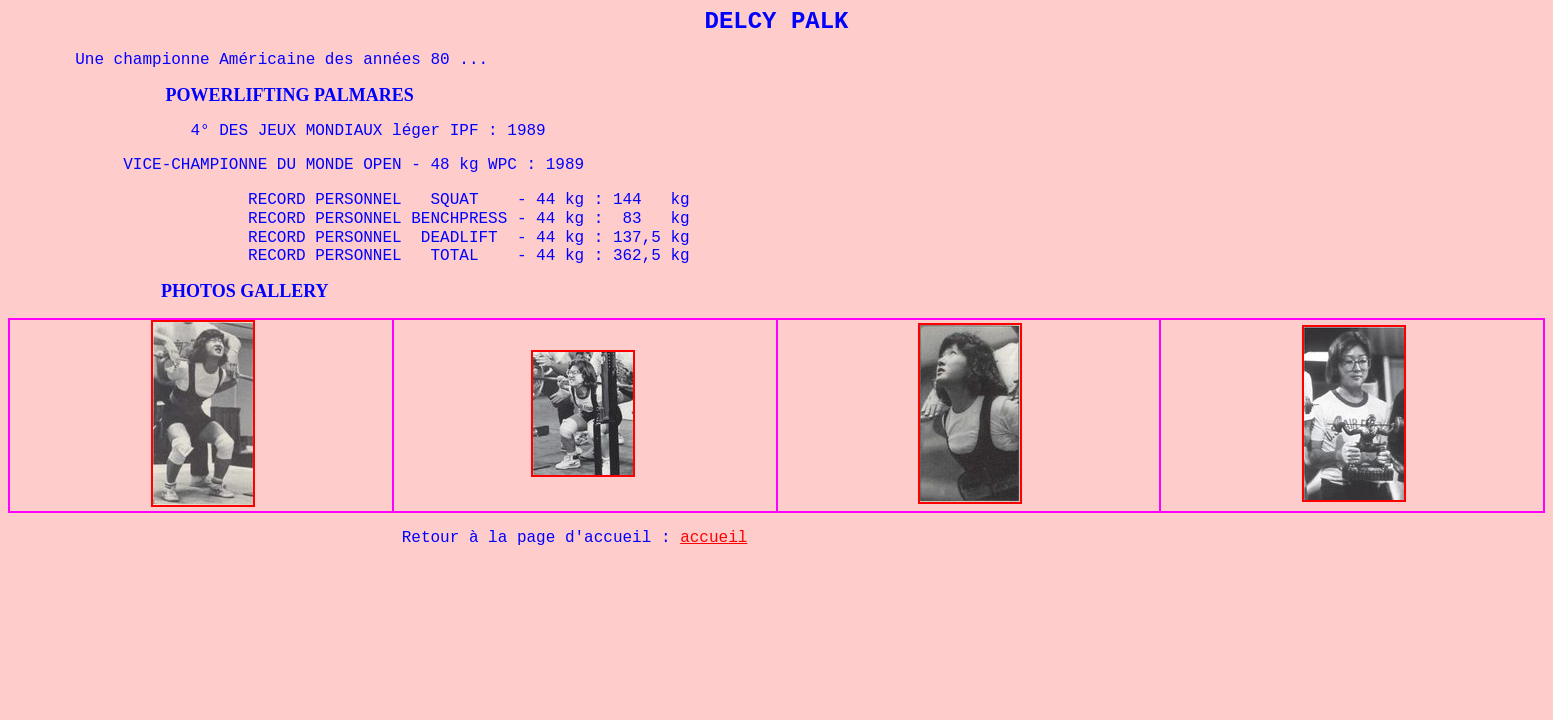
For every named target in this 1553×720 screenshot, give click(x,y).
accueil (713, 538)
